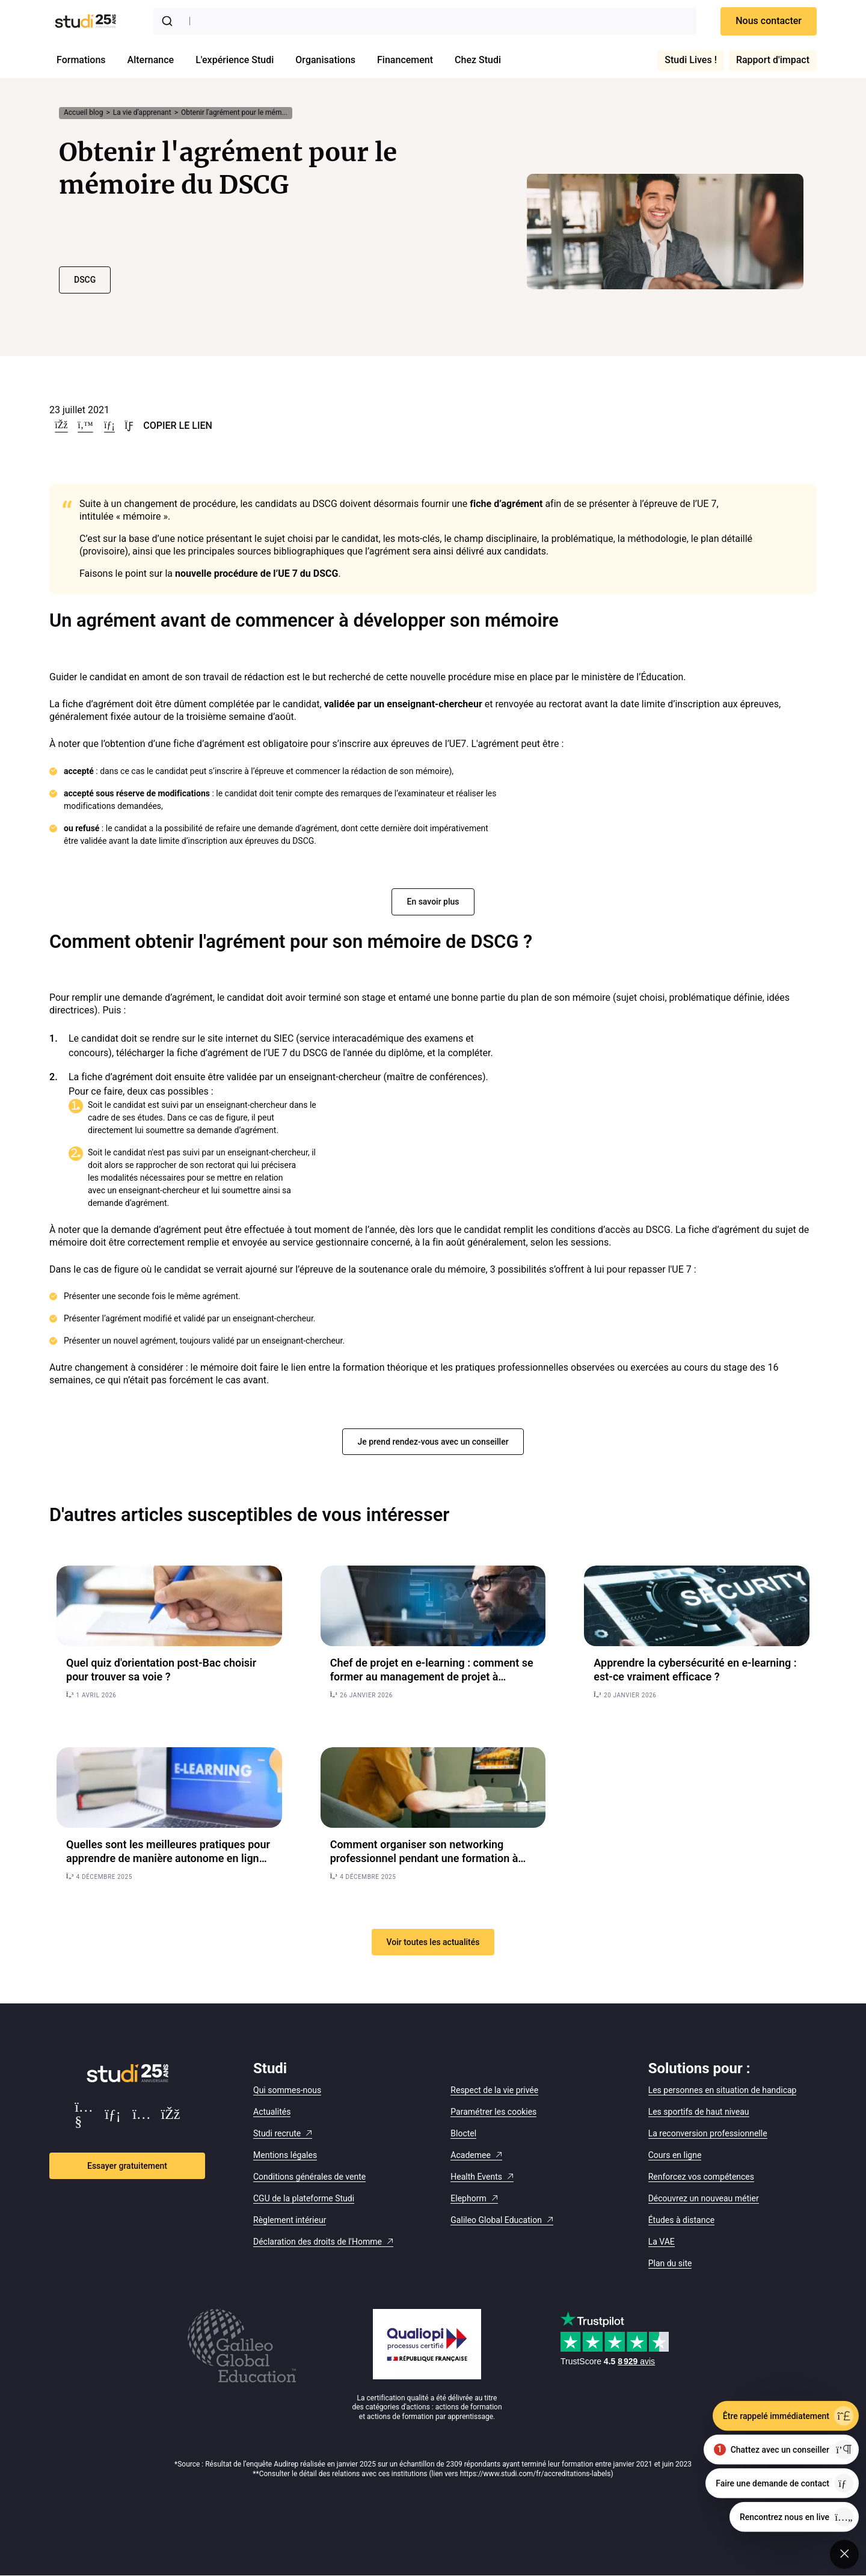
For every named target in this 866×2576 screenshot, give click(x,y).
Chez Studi (478, 60)
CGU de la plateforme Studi (303, 2198)
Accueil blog (83, 112)
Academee (470, 2155)
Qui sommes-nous (287, 2090)
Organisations (325, 60)
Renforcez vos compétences (701, 2176)
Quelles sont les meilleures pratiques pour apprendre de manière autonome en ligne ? (168, 1858)
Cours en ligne (675, 2155)
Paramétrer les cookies (493, 2111)
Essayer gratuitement (127, 2166)
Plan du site (670, 2263)
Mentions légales (285, 2155)
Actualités (271, 2111)
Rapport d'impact (772, 60)
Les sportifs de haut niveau (698, 2111)
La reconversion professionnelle (707, 2133)
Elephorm (468, 2198)
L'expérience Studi (234, 60)
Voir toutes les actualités (433, 1942)
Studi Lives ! (691, 60)
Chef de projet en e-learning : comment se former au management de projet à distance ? (431, 1676)
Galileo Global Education (496, 2220)
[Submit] (169, 21)
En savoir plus (433, 901)
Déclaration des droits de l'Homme (317, 2241)
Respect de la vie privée (494, 2090)
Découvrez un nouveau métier (703, 2198)
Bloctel (463, 2133)
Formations (81, 60)
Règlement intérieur (289, 2220)
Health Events (476, 2176)
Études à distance (681, 2220)
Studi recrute (277, 2133)
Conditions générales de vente (309, 2176)
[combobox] (424, 21)
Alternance (150, 60)
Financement (405, 60)
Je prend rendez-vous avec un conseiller (432, 1441)
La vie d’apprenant (142, 112)
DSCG (85, 279)
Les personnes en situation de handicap (722, 2090)
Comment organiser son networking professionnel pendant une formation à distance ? (424, 1858)
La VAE (661, 2241)
